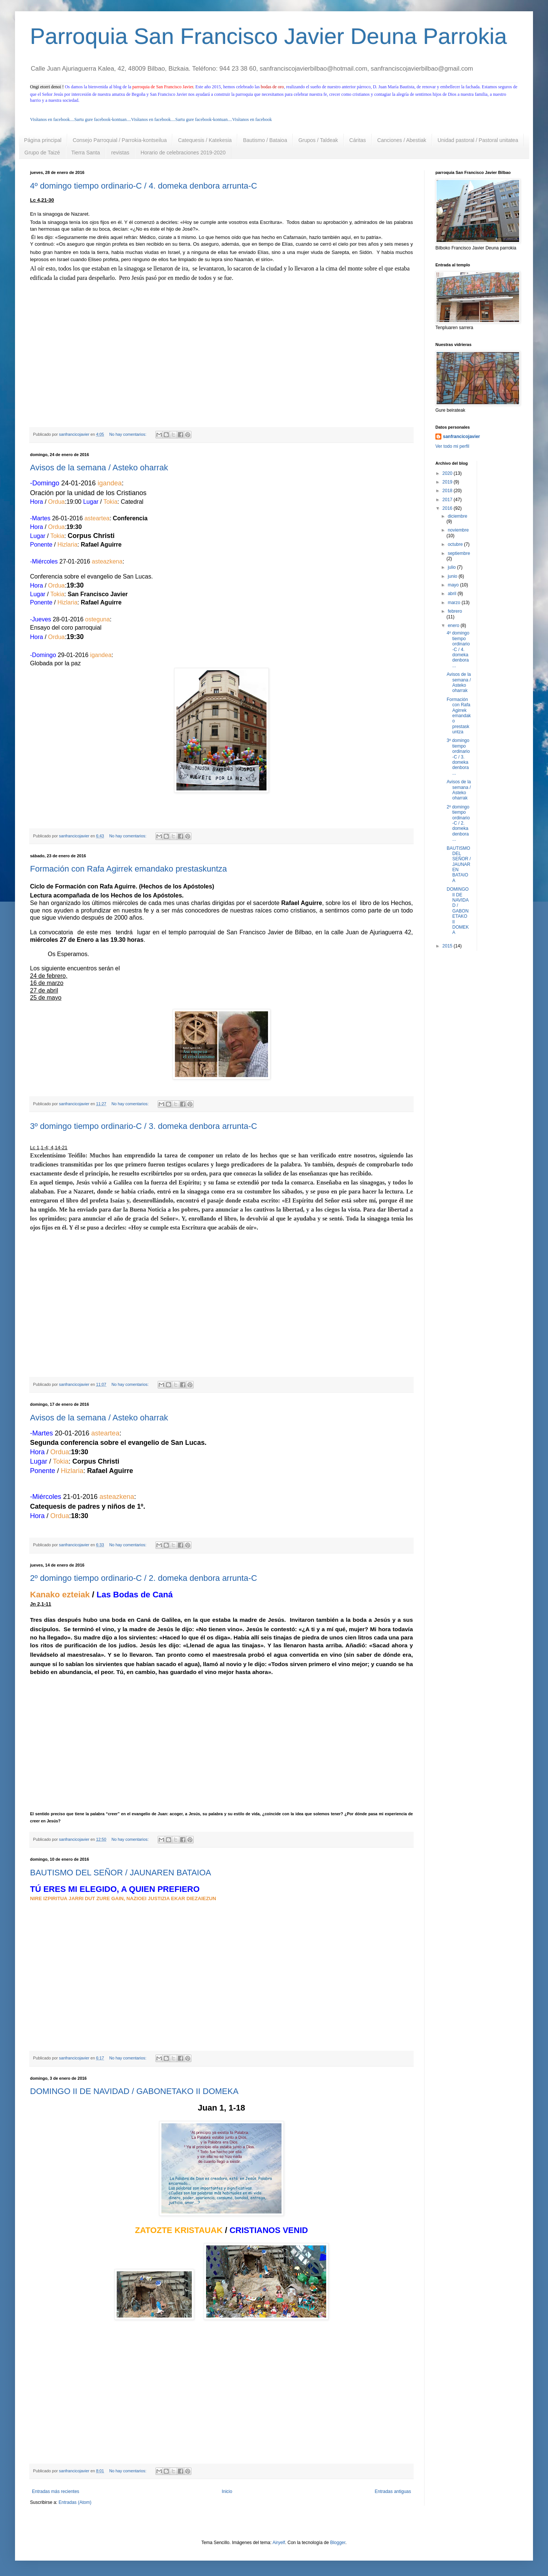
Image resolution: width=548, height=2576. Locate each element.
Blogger (337, 2542)
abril (453, 593)
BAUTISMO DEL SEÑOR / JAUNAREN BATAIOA (120, 1872)
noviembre (458, 530)
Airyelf (278, 2542)
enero (454, 625)
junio (453, 576)
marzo (455, 602)
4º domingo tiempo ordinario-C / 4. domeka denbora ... (458, 649)
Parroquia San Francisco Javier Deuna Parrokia (268, 36)
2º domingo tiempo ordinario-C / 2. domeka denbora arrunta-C (143, 1578)
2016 (448, 508)
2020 (448, 473)
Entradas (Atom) (75, 2502)
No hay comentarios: (128, 434)
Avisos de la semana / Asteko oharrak (99, 467)
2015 (448, 946)
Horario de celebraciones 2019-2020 (182, 153)
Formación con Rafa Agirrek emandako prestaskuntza (128, 868)
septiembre (459, 553)
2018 (448, 490)
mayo (454, 585)
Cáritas (357, 140)
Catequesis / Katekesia (205, 140)
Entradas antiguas (393, 2491)
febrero (455, 611)
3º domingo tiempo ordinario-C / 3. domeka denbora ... (458, 756)
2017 (448, 499)
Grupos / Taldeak (318, 140)
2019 (448, 482)
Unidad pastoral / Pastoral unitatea (478, 140)
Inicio (227, 2491)
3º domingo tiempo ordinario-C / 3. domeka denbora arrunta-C (143, 1126)
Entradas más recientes (55, 2491)
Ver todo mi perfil (452, 446)
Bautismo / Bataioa (265, 140)
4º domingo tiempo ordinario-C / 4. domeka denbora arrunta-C (143, 185)
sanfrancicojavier (461, 436)
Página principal (43, 140)
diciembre (457, 516)
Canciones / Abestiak (401, 140)
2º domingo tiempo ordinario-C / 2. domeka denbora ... (458, 823)
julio (452, 567)
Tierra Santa (85, 153)
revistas (120, 153)
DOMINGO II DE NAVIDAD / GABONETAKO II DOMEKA (134, 2091)
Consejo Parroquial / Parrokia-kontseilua (120, 140)
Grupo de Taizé (42, 153)
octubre (456, 544)
